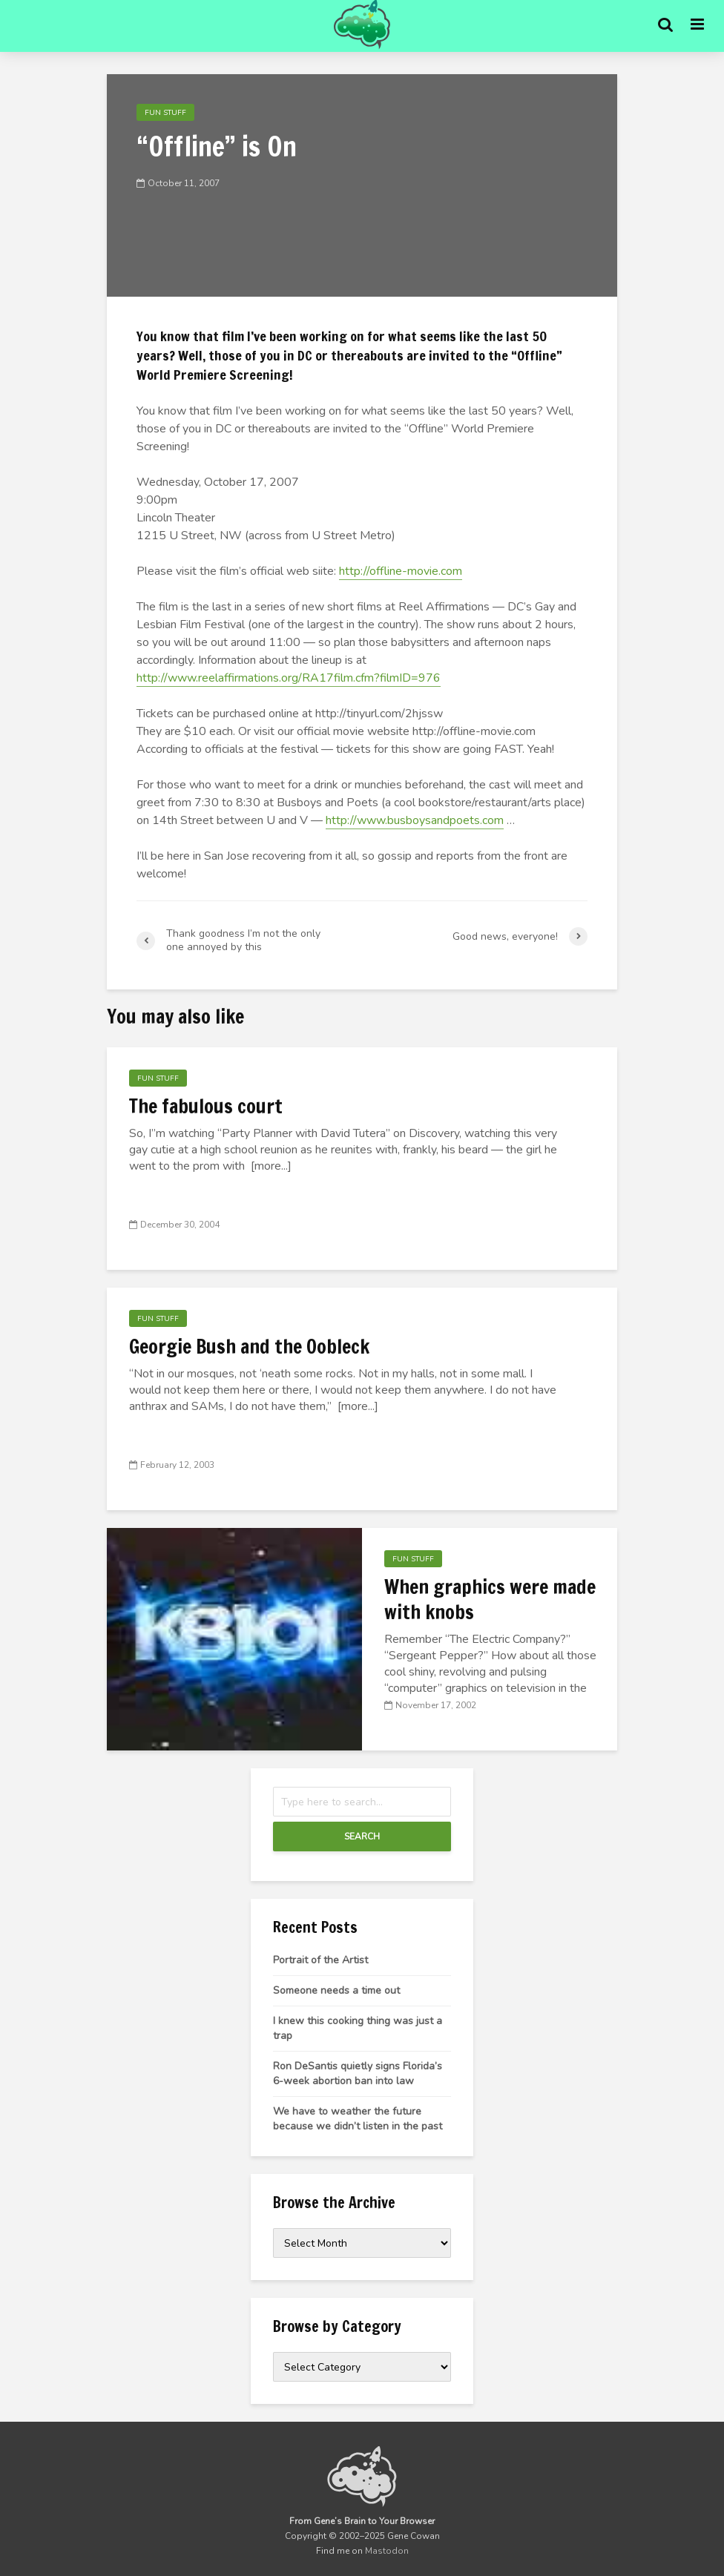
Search (362, 1836)
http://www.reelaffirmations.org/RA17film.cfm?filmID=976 (288, 678)
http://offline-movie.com (400, 571)
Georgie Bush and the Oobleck (249, 1347)
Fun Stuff (165, 113)
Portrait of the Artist (320, 1960)
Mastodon (387, 2551)
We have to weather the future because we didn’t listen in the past (357, 2118)
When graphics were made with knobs (490, 1600)
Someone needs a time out (336, 1990)
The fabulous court (206, 1106)
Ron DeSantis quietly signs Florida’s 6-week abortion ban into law (357, 2073)
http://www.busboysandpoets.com (415, 820)
